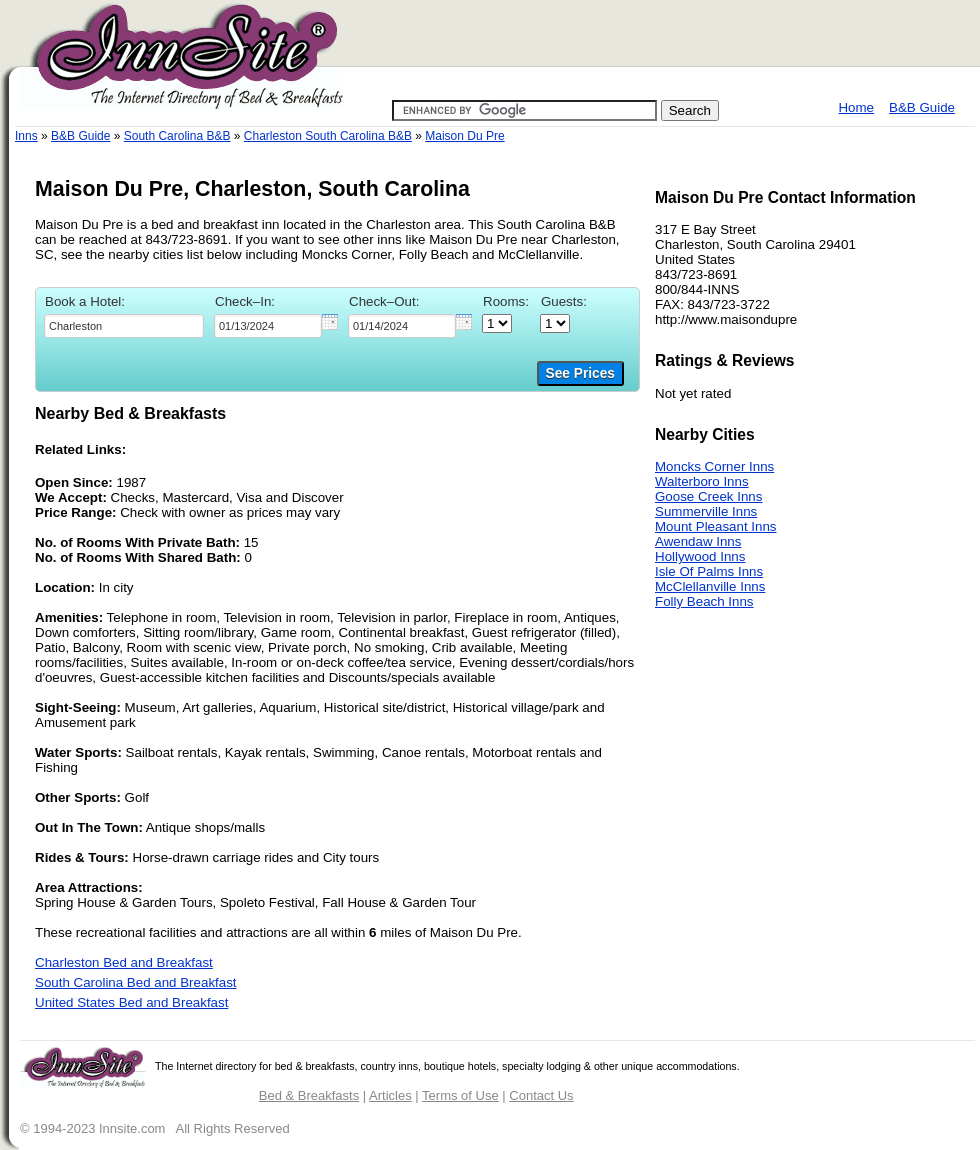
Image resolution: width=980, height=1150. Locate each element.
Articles (390, 1095)
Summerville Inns (706, 511)
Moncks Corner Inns (714, 466)
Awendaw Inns (698, 541)
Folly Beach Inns (704, 601)
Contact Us (541, 1095)
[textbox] (124, 326)
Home (856, 107)
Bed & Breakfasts (309, 1095)
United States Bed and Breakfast (131, 1002)
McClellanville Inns (710, 586)
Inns (26, 136)
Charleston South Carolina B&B (328, 136)
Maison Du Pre (464, 136)
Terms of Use (460, 1095)
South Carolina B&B (177, 136)
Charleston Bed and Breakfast (124, 962)
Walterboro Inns (702, 481)
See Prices (580, 373)
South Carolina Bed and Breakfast (136, 982)
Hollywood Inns (700, 556)
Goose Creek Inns (708, 496)
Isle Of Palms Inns (709, 571)
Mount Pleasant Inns (716, 526)
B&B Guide (922, 107)
